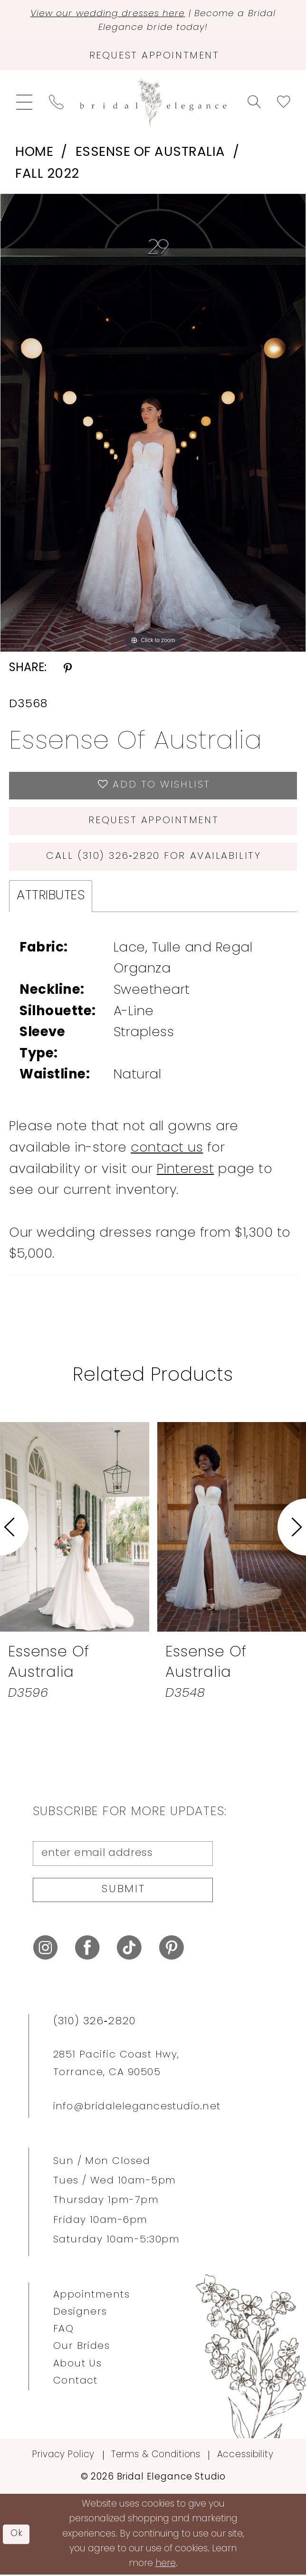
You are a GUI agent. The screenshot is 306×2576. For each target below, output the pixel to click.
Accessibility (245, 2456)
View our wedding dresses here (107, 14)
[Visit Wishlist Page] (282, 102)
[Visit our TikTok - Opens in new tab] (129, 1949)
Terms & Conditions (156, 2456)
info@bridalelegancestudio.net (136, 2108)
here (165, 2565)
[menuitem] (24, 103)
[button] (24, 103)
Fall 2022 (47, 175)
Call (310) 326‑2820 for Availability (153, 857)
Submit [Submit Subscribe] (123, 1890)
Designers (80, 2313)
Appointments (91, 2296)
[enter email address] (123, 1854)
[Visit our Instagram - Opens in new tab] (45, 1949)
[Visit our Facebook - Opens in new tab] (87, 1949)
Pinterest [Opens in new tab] (185, 1170)
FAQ (63, 2331)
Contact (75, 2382)
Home (34, 153)
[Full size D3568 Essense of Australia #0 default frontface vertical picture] (153, 423)
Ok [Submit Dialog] (17, 2534)
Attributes (51, 897)
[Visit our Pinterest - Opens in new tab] (171, 1949)
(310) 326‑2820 (94, 2022)
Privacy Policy (63, 2456)
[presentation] (74, 1528)
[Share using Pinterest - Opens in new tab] (67, 669)
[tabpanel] (153, 423)
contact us (167, 1149)
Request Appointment (153, 822)
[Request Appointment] (153, 56)
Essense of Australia (150, 153)
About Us (77, 2365)
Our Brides (81, 2348)
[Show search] (253, 102)
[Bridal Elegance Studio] (152, 102)
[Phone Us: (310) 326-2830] (56, 102)
